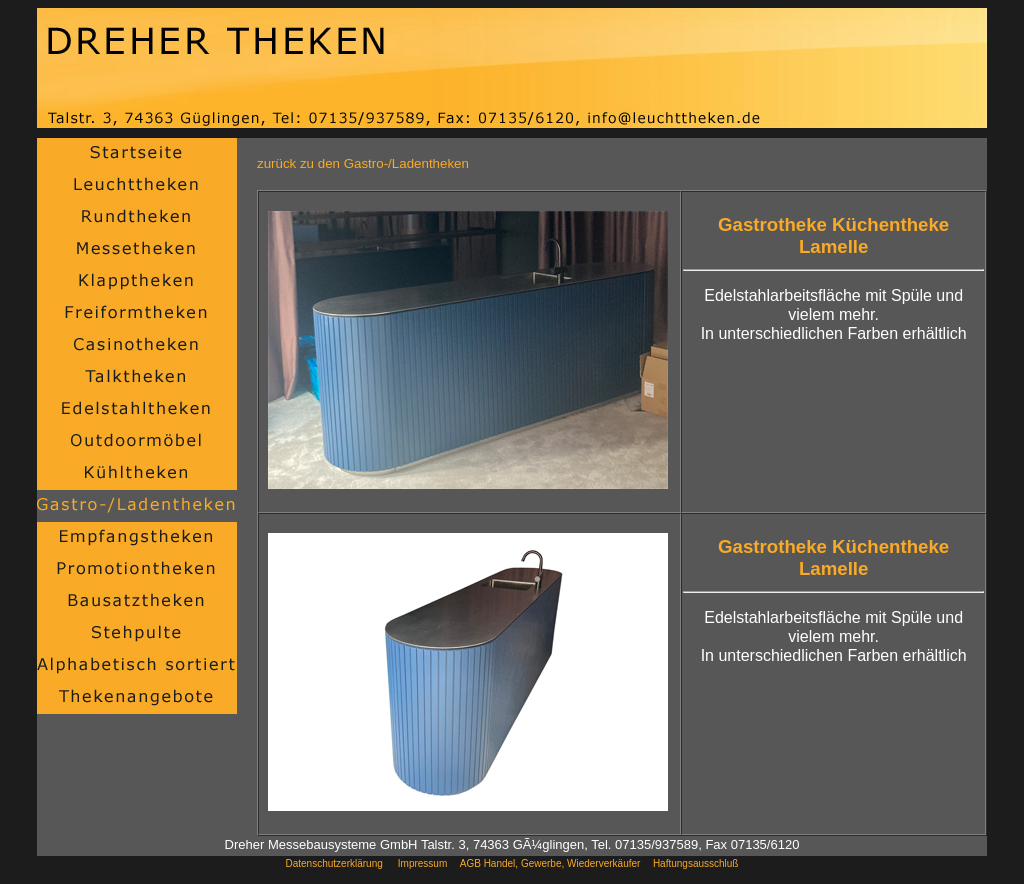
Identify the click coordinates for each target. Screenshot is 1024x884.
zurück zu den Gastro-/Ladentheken (363, 163)
